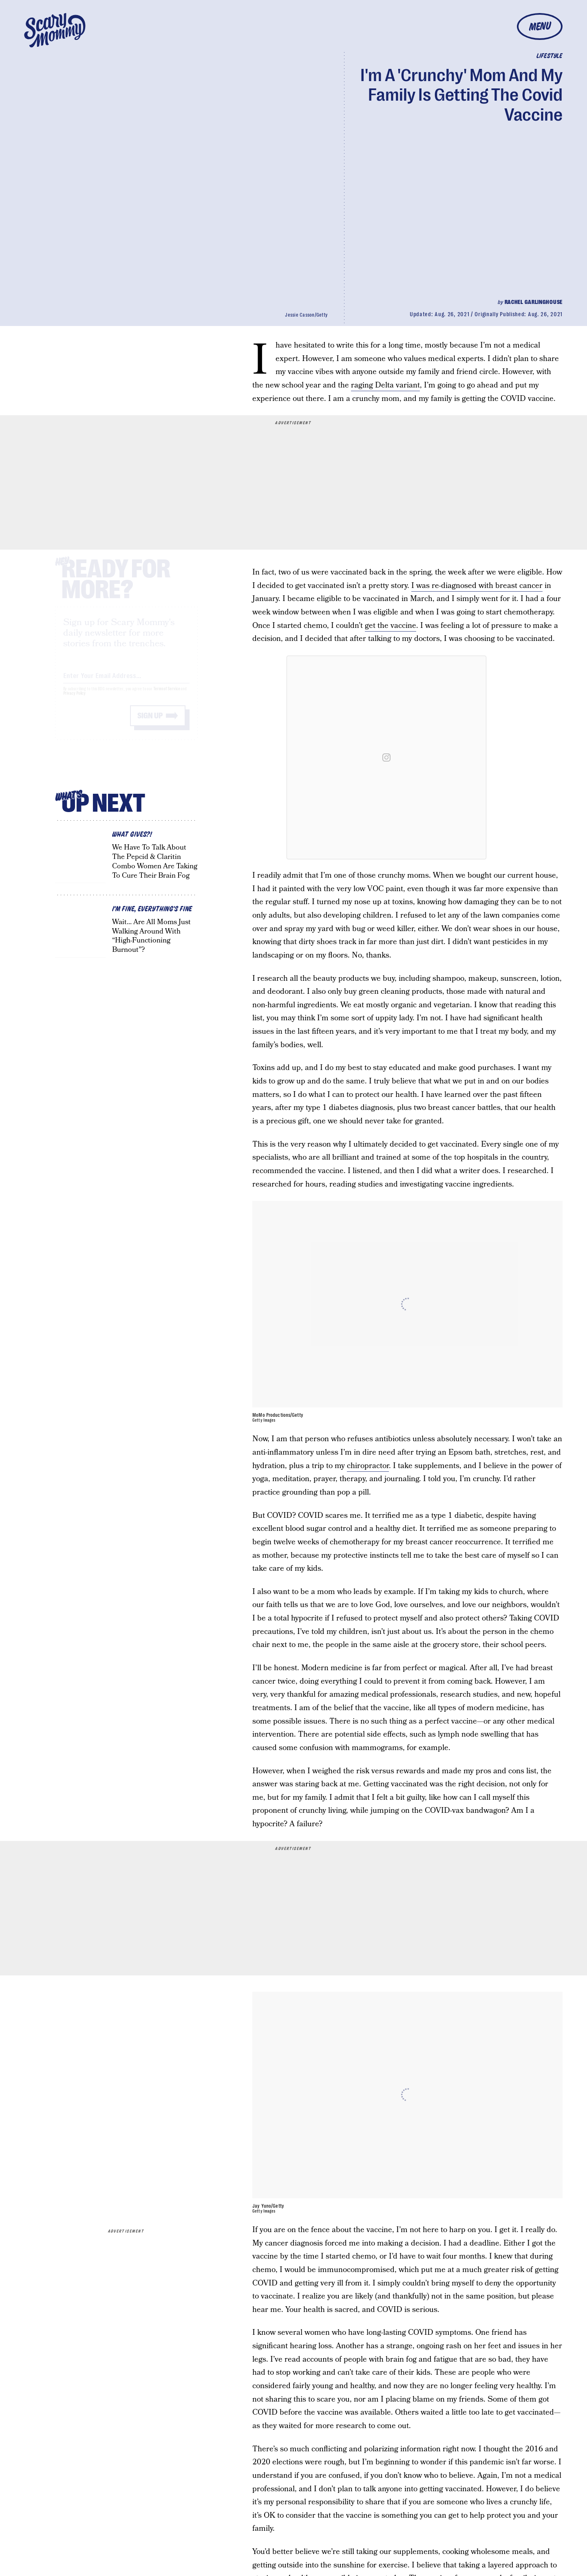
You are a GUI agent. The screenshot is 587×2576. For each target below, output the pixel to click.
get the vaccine (390, 625)
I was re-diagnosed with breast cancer (477, 585)
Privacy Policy (74, 700)
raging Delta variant (385, 385)
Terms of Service (166, 696)
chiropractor (368, 1465)
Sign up (150, 723)
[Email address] (126, 681)
